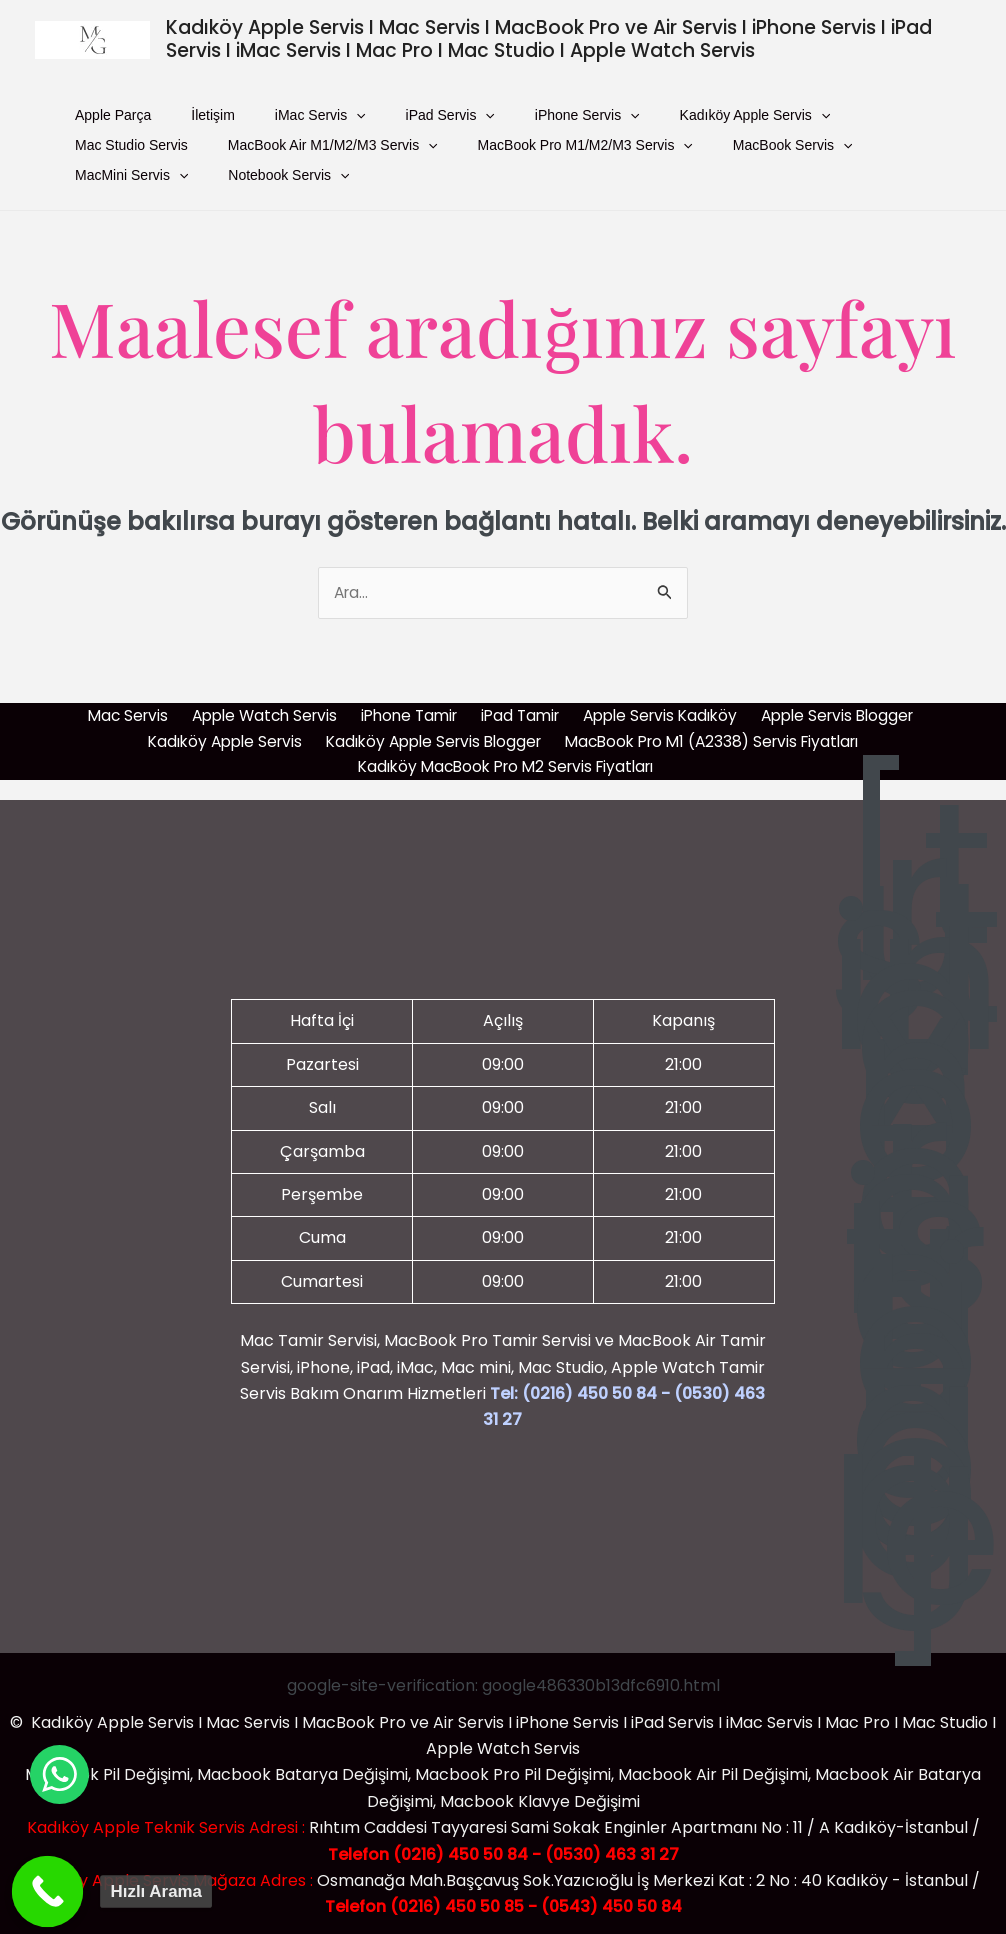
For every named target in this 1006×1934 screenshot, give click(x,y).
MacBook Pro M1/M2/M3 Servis (387, 160)
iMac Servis (245, 120)
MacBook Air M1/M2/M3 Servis (165, 160)
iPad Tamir (515, 706)
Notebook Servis (818, 160)
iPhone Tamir (406, 706)
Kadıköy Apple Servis (590, 120)
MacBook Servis (565, 160)
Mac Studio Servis (731, 120)
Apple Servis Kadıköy (654, 706)
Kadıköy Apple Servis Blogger (429, 732)
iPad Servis (345, 120)
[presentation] (281, 120)
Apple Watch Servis (262, 706)
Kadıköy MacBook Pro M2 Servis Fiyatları (507, 759)
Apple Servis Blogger (833, 706)
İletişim (168, 120)
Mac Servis (127, 706)
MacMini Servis (691, 160)
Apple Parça (98, 120)
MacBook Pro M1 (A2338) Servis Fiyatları (714, 732)
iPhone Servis (452, 120)
